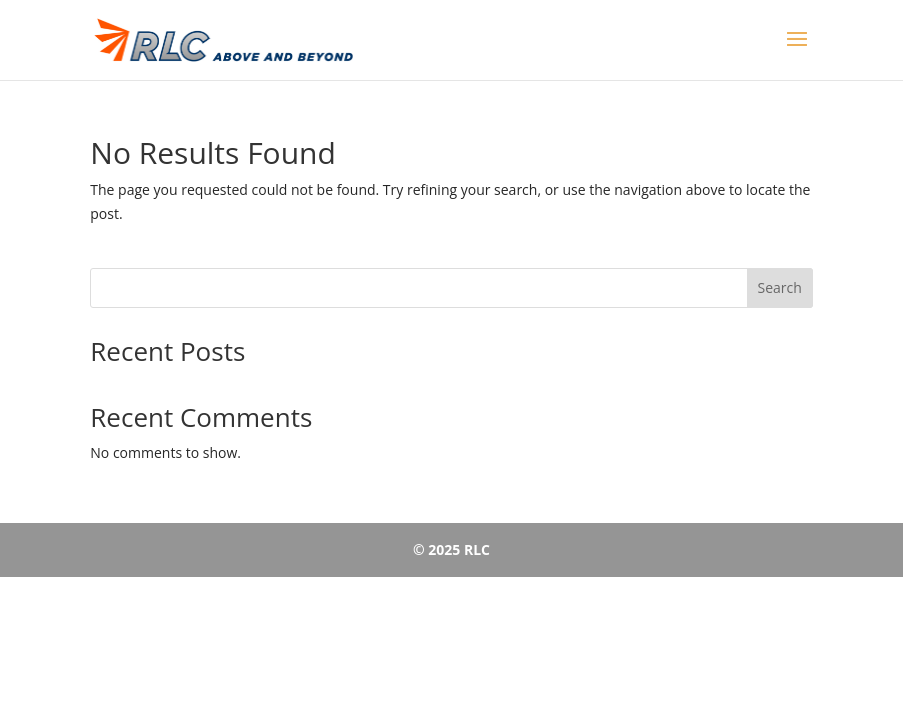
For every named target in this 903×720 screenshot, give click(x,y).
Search (780, 287)
